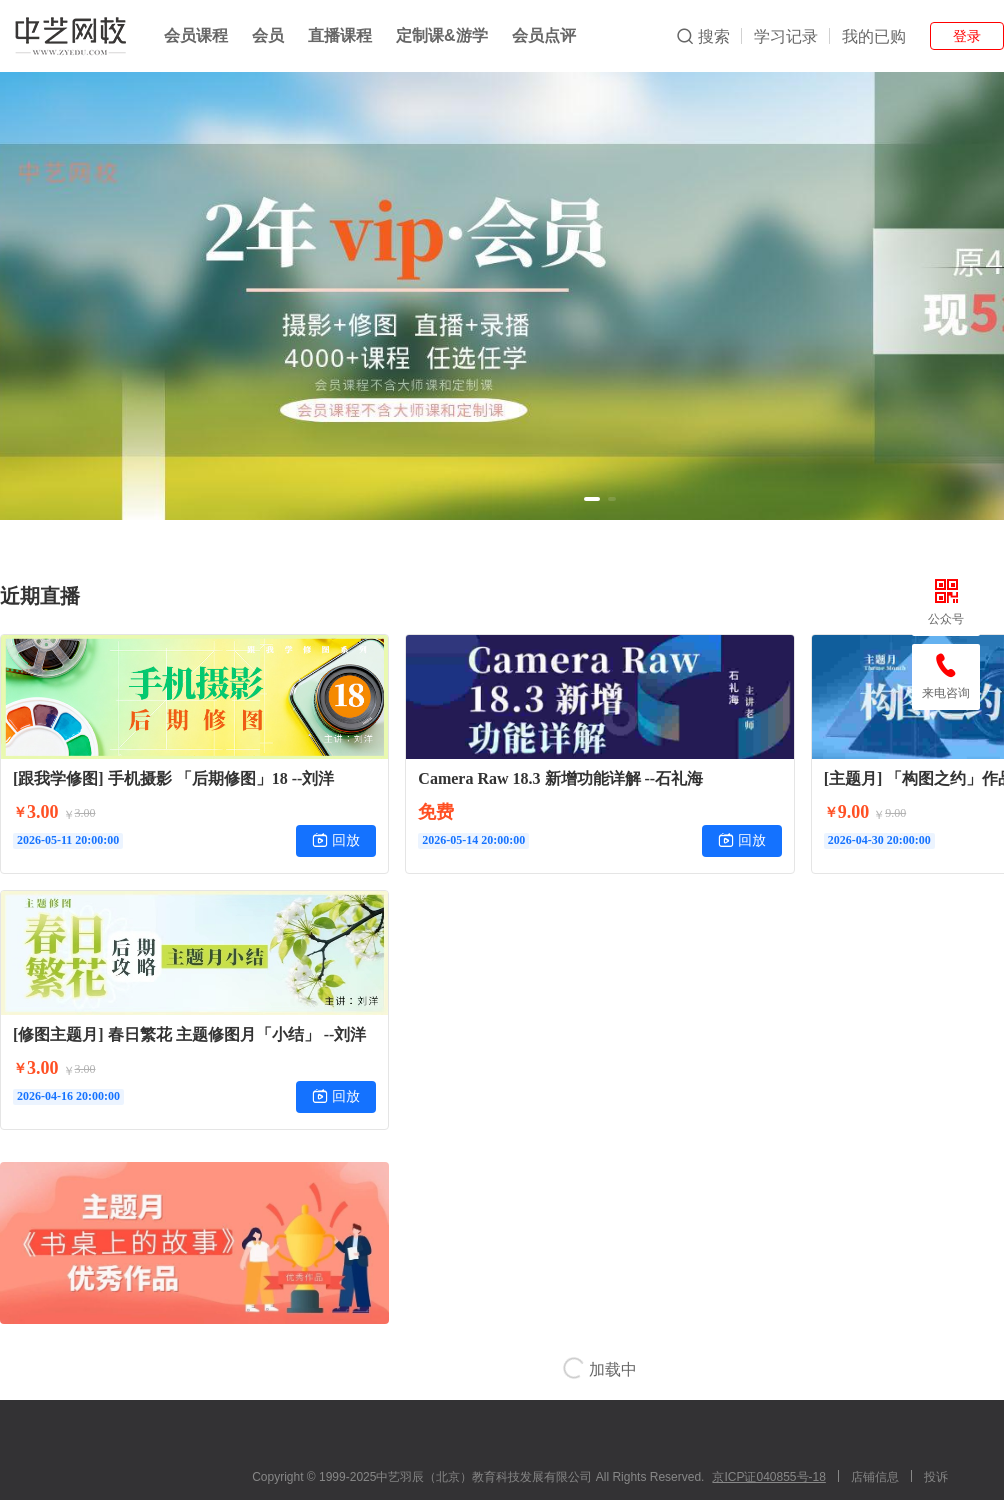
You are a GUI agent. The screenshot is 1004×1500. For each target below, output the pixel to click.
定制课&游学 (442, 35)
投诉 (936, 1477)
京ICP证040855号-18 (768, 1477)
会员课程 (196, 35)
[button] (592, 499)
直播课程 (340, 35)
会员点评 (544, 35)
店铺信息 (875, 1477)
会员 (268, 35)
